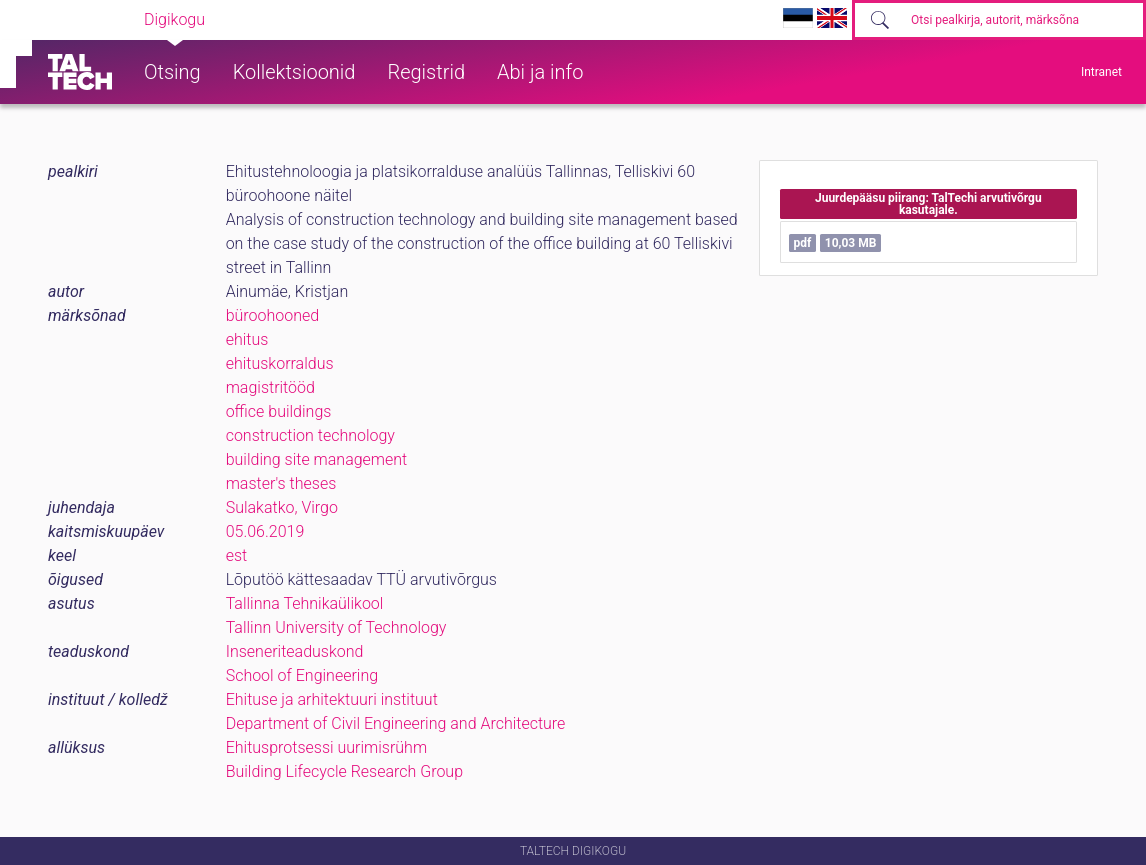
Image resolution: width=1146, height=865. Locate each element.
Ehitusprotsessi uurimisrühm (326, 747)
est (237, 555)
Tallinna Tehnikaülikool (305, 603)
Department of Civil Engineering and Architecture (396, 723)
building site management (317, 459)
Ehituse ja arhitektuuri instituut (332, 699)
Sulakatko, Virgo (282, 507)
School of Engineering (302, 675)
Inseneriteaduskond (295, 651)
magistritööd (270, 387)
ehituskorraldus (280, 363)
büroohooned (272, 315)
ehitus (247, 339)
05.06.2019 (265, 531)
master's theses (281, 483)
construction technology (310, 435)
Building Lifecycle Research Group (344, 771)
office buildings (279, 411)
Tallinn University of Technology (336, 627)
